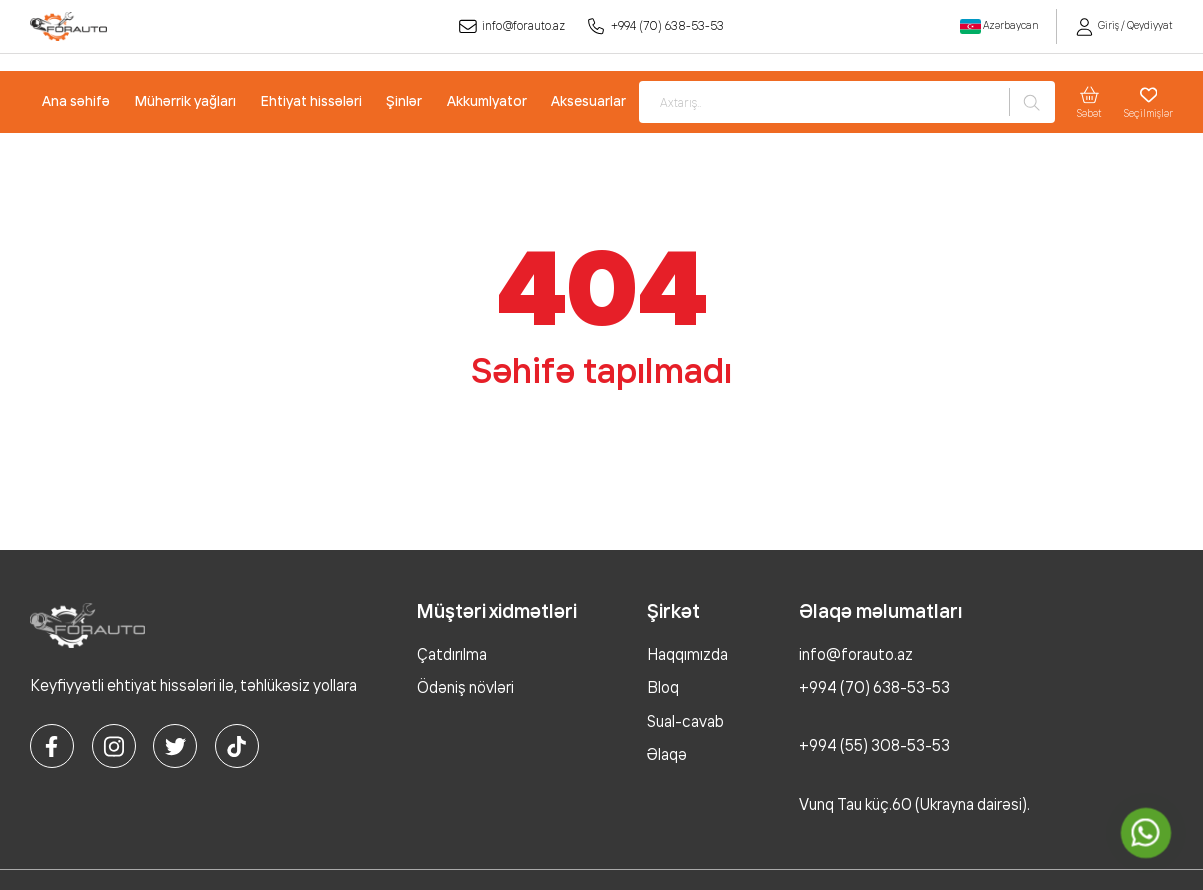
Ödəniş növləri (465, 687)
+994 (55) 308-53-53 (874, 745)
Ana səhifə (76, 101)
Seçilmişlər (1148, 102)
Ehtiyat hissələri (311, 101)
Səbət (1089, 102)
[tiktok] (237, 746)
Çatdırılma (452, 654)
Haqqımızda (687, 654)
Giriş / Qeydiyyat (1124, 25)
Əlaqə (667, 754)
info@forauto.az (511, 26)
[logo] (68, 26)
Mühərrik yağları (185, 101)
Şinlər (404, 101)
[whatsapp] (1146, 833)
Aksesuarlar (588, 101)
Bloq (663, 687)
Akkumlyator (487, 101)
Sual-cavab (685, 721)
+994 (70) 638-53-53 (656, 26)
